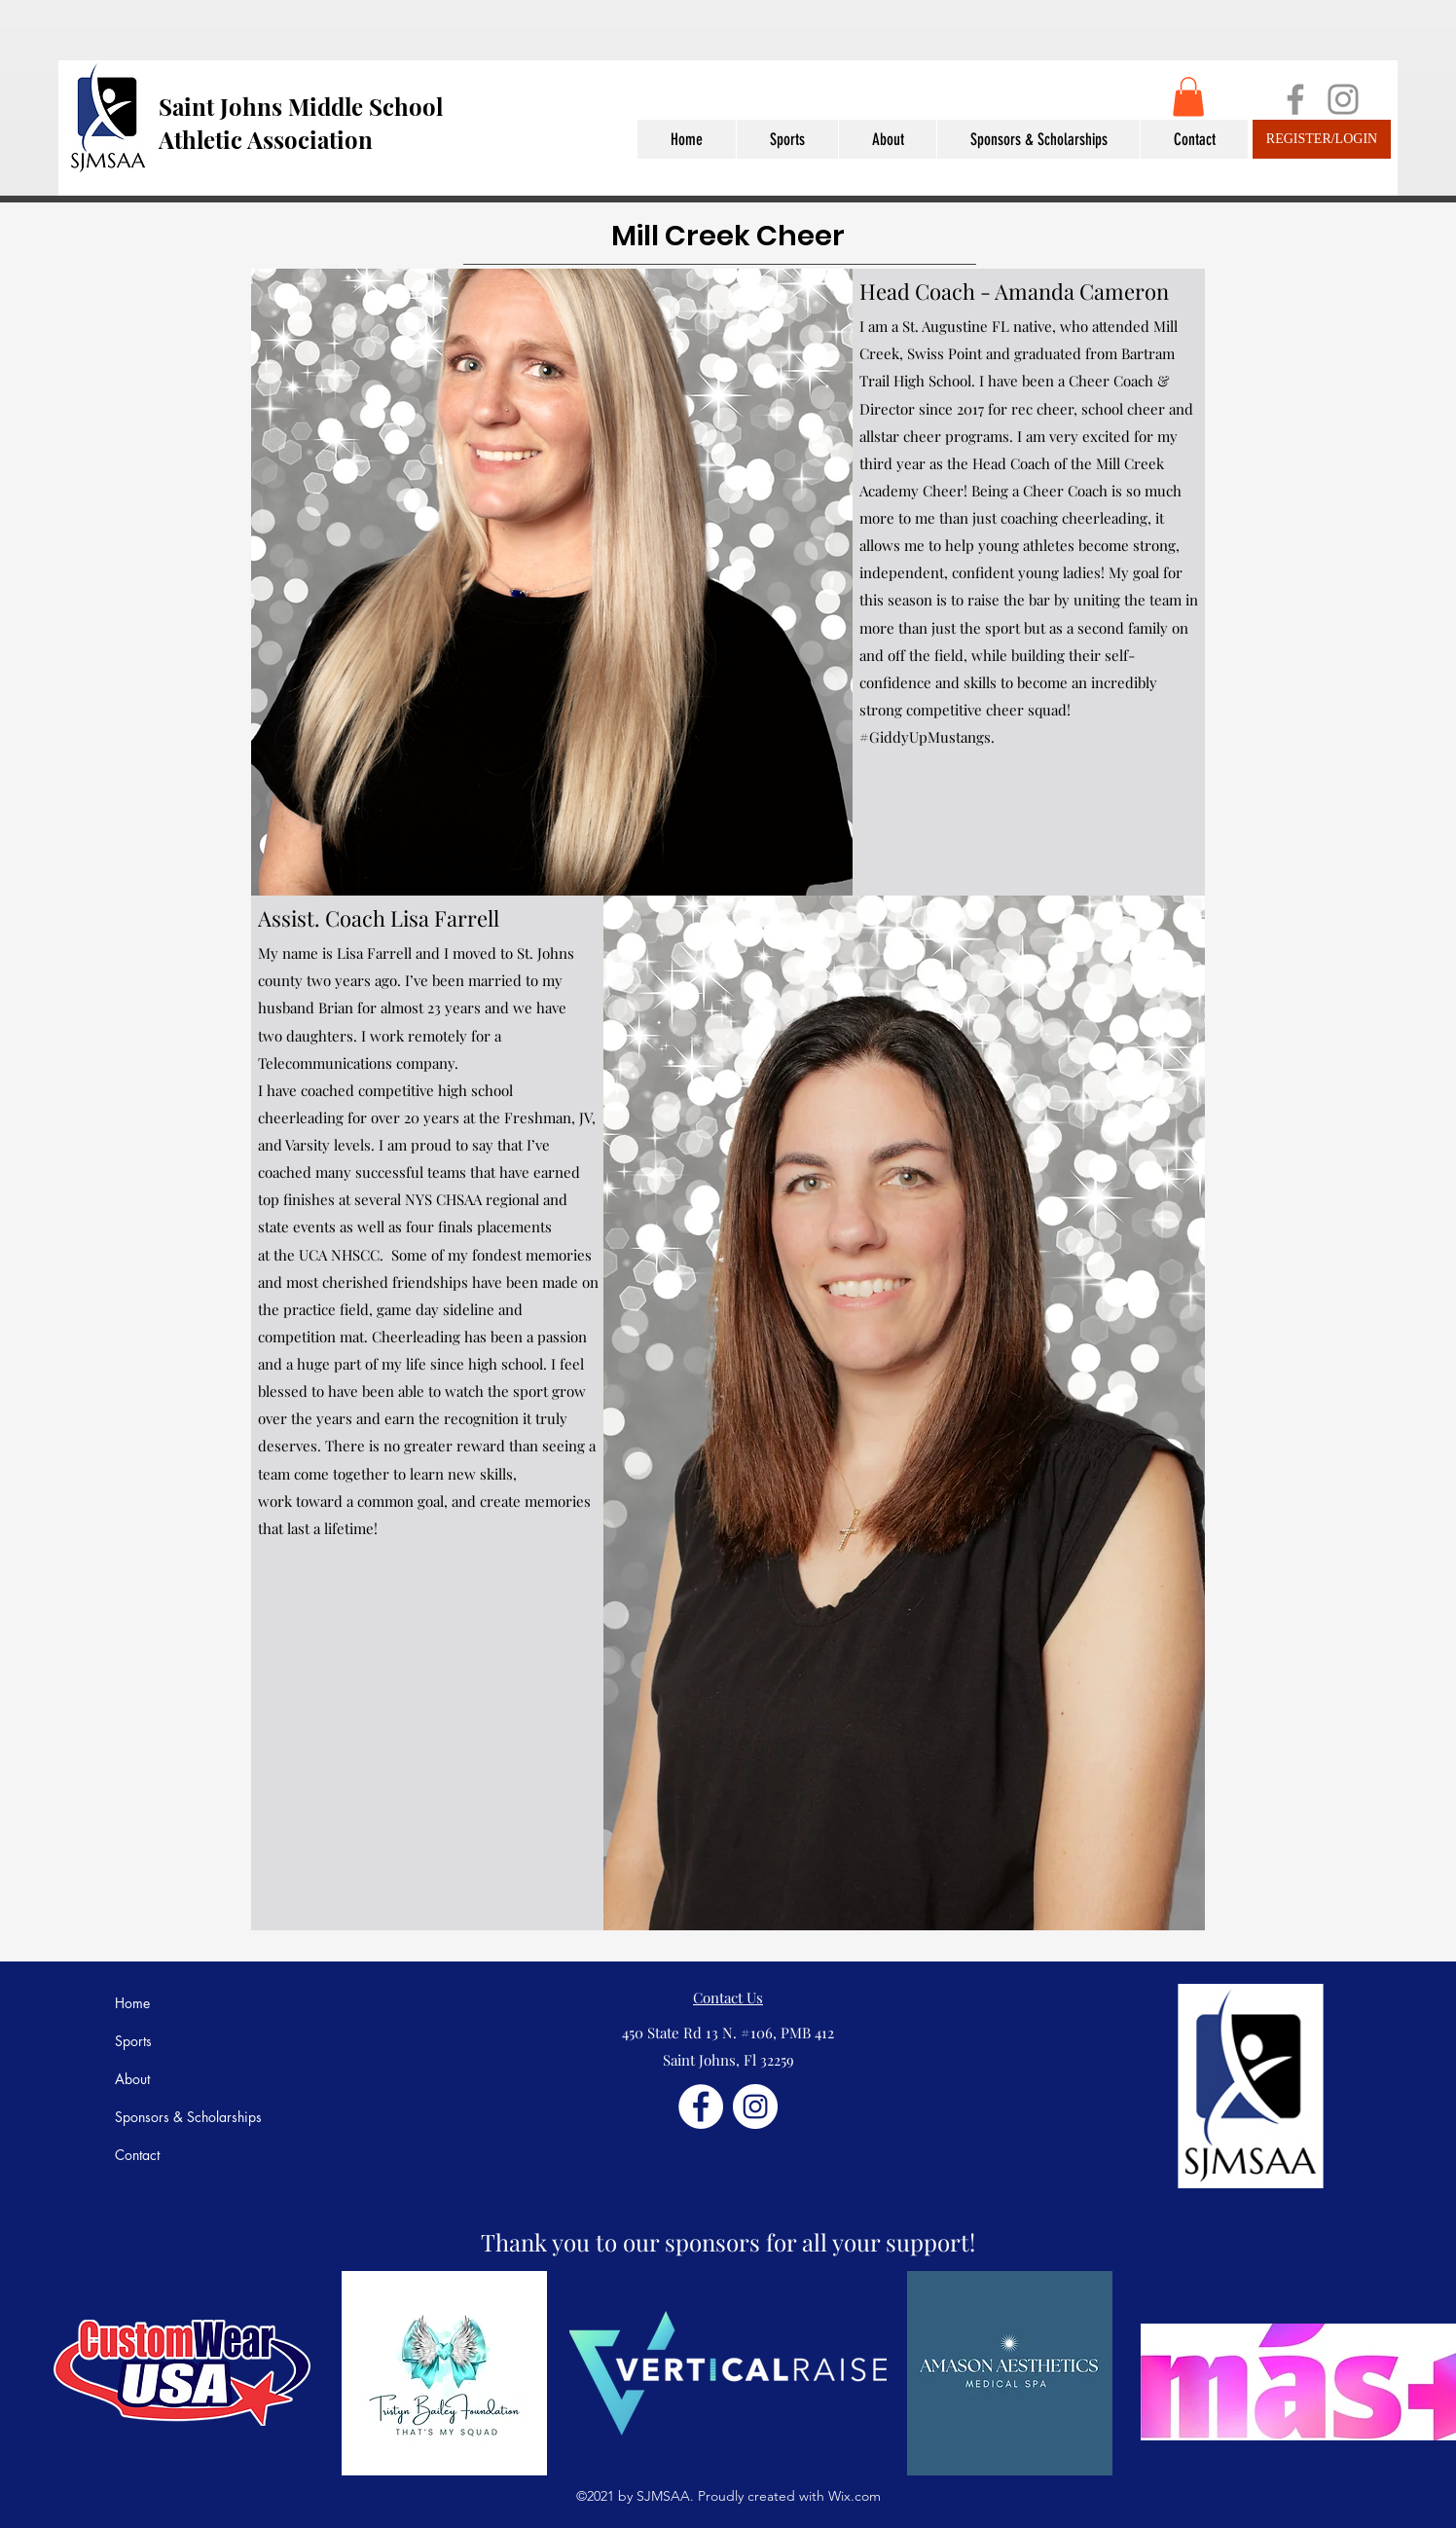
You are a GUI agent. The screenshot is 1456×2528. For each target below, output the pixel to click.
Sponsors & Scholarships (188, 2116)
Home (132, 2003)
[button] (1188, 97)
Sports (133, 2041)
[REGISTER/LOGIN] (1322, 139)
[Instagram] (1343, 99)
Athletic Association (266, 139)
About (132, 2079)
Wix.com (854, 2496)
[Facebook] (1295, 99)
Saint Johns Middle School (301, 106)
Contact (137, 2154)
